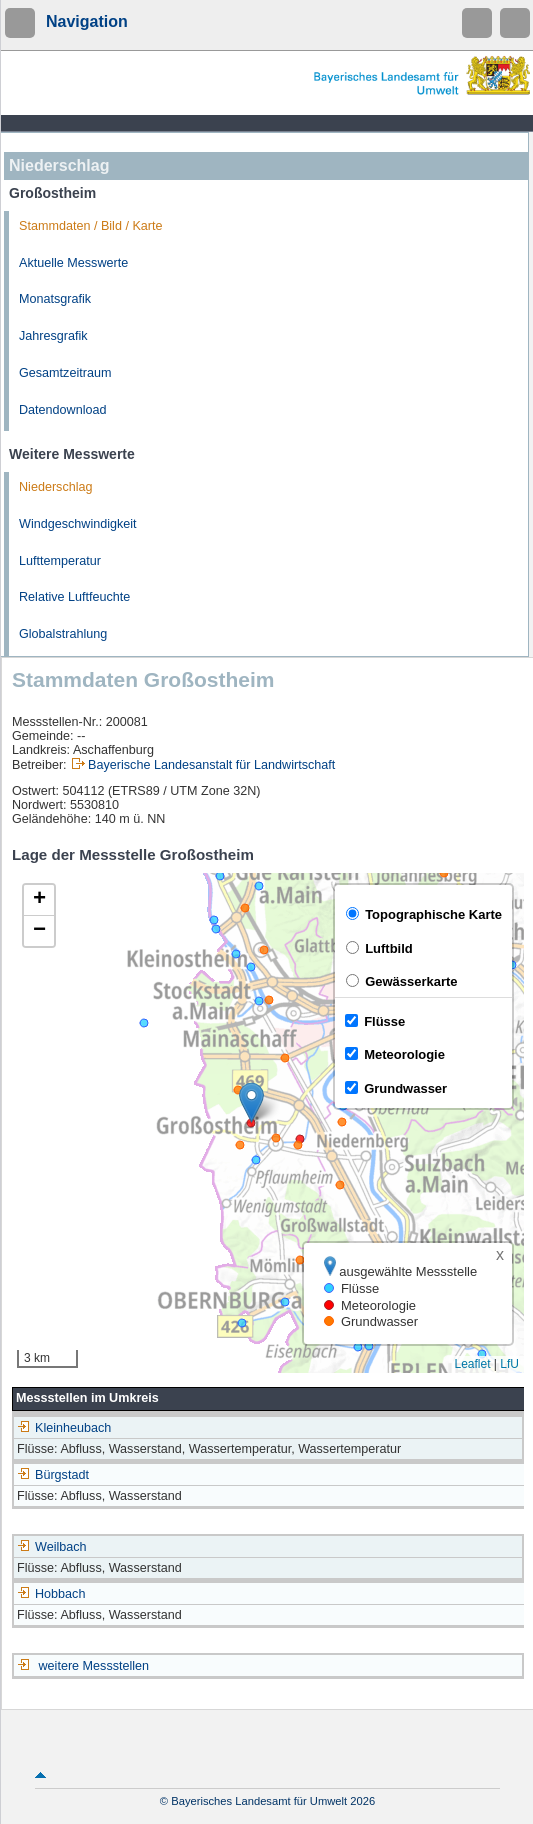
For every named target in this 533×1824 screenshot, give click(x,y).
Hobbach (51, 1594)
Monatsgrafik (55, 299)
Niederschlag (56, 487)
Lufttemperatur (60, 561)
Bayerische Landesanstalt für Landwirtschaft (211, 765)
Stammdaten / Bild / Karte (91, 226)
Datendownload (63, 410)
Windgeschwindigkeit (78, 524)
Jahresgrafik (53, 336)
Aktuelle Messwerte (73, 263)
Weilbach (52, 1547)
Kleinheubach (64, 1428)
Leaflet (472, 1364)
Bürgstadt (53, 1475)
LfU (509, 1364)
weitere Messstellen (94, 1666)
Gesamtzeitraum (65, 373)
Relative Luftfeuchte (74, 597)
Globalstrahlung (63, 634)
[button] (251, 1102)
